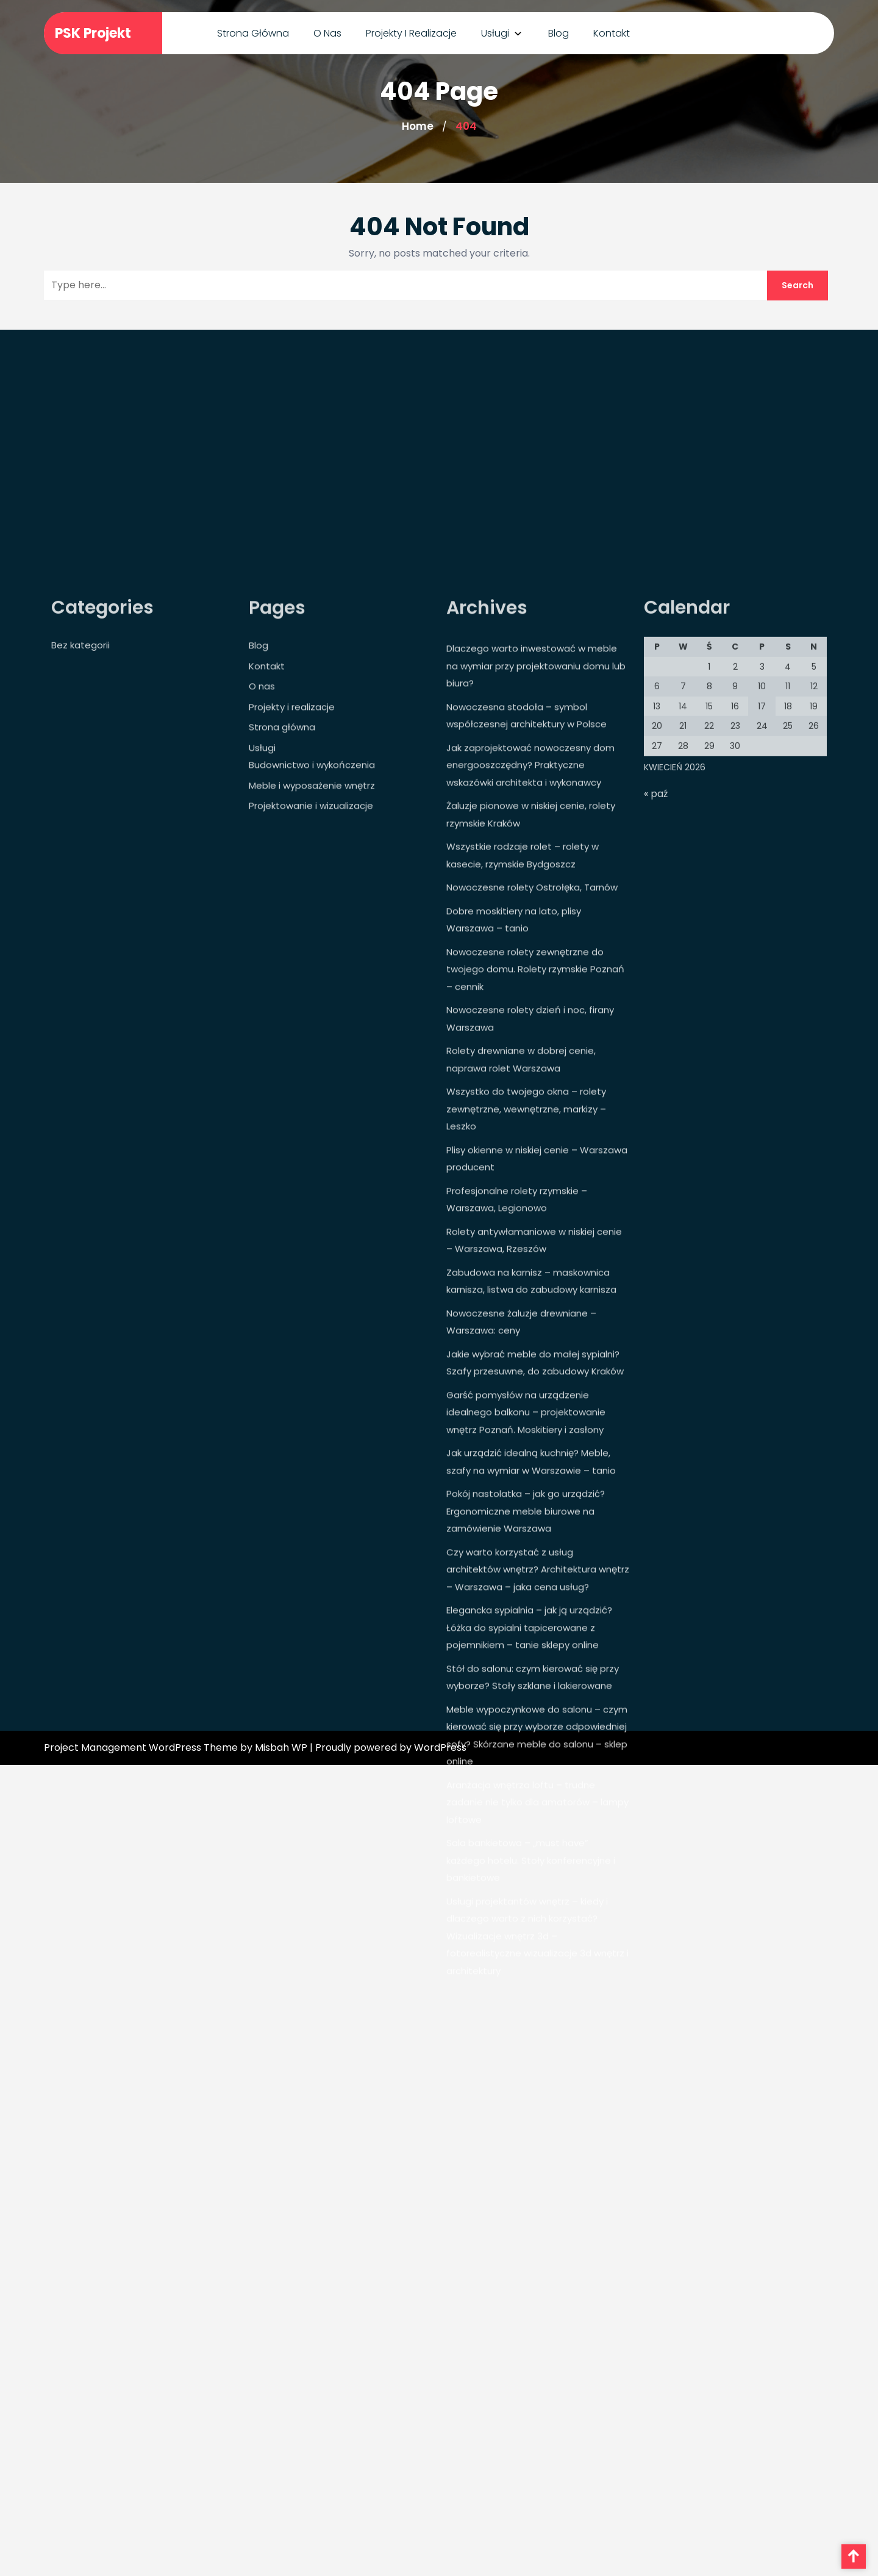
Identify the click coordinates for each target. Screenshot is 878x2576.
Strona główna (253, 33)
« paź (656, 935)
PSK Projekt (93, 32)
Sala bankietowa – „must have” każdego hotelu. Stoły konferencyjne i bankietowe (530, 2000)
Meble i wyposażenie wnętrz (312, 926)
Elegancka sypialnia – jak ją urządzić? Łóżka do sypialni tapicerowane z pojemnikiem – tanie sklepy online (529, 1768)
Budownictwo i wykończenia (312, 905)
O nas (327, 33)
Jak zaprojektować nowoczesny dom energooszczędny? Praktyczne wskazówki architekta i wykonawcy (530, 905)
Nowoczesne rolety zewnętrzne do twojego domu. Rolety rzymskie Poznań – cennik (535, 1110)
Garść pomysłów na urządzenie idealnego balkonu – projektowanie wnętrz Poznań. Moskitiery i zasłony (525, 1553)
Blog (558, 33)
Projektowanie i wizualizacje (311, 946)
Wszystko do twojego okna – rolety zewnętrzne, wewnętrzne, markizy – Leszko (526, 1249)
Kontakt (611, 33)
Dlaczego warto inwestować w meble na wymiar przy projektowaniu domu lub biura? (536, 806)
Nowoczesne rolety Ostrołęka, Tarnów (532, 1027)
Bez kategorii (80, 785)
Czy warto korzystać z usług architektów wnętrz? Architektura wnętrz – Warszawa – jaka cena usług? (537, 1710)
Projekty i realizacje (411, 33)
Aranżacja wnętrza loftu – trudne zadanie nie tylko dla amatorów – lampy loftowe (537, 1943)
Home (418, 126)
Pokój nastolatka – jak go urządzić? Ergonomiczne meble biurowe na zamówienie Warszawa (525, 1651)
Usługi (495, 33)
